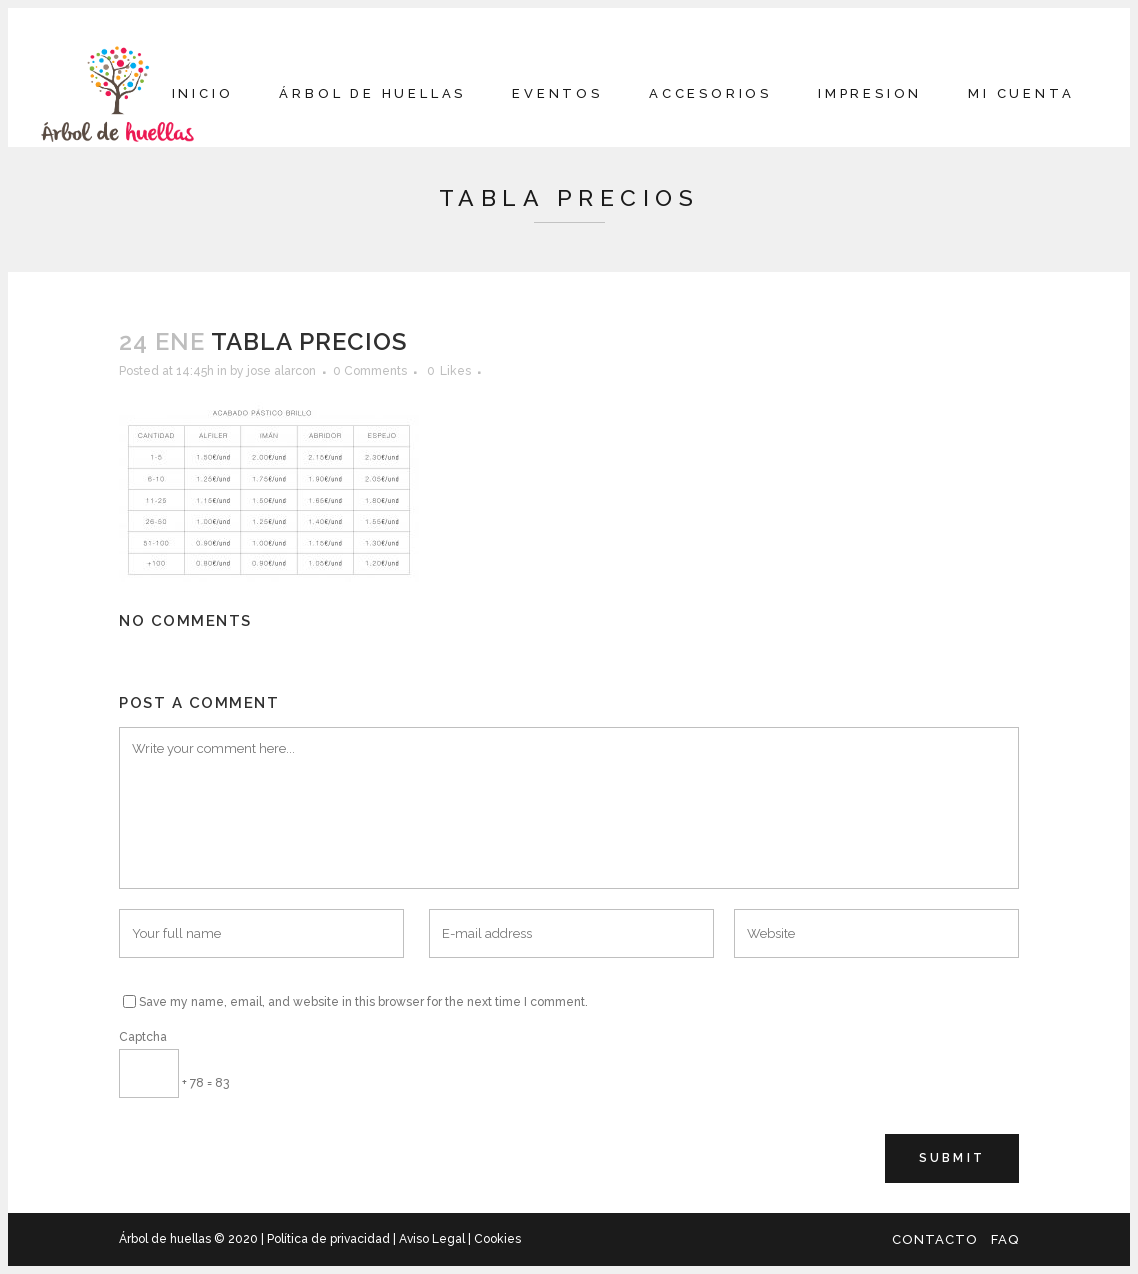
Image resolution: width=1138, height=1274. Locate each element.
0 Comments (370, 371)
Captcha (143, 1037)
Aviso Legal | (435, 1239)
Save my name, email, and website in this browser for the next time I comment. (363, 1002)
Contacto (935, 1239)
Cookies (496, 1239)
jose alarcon (281, 371)
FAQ (1005, 1239)
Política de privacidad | (333, 1239)
